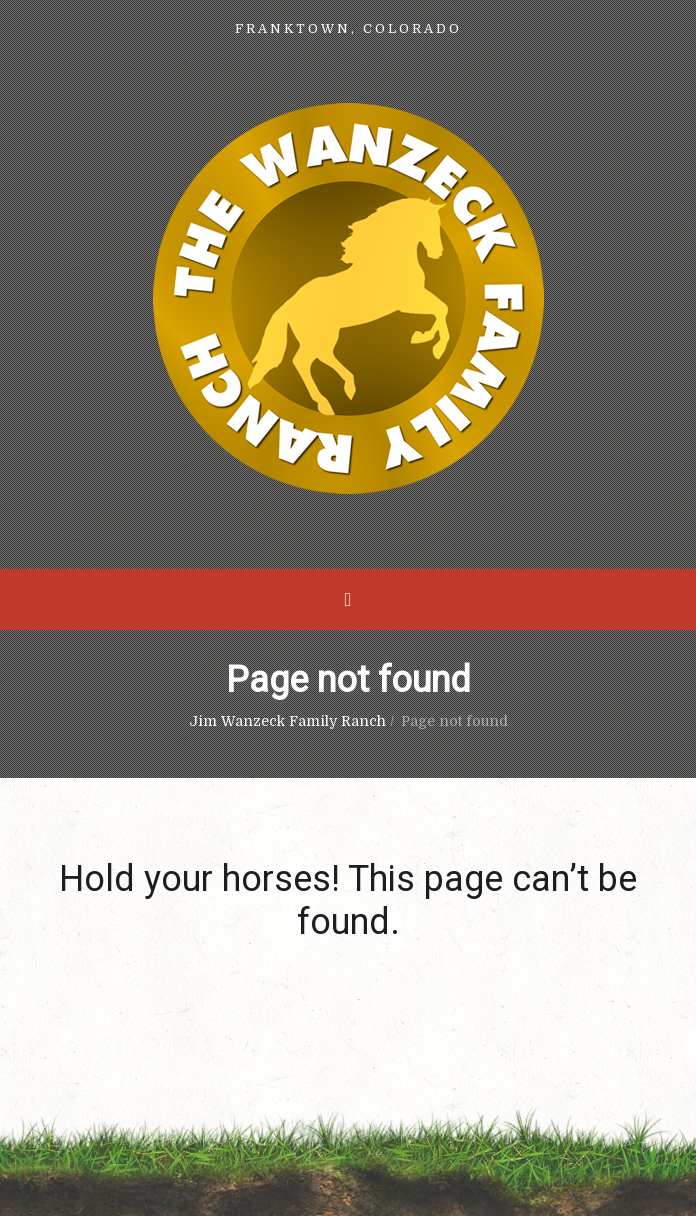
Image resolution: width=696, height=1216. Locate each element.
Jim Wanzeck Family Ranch (287, 721)
